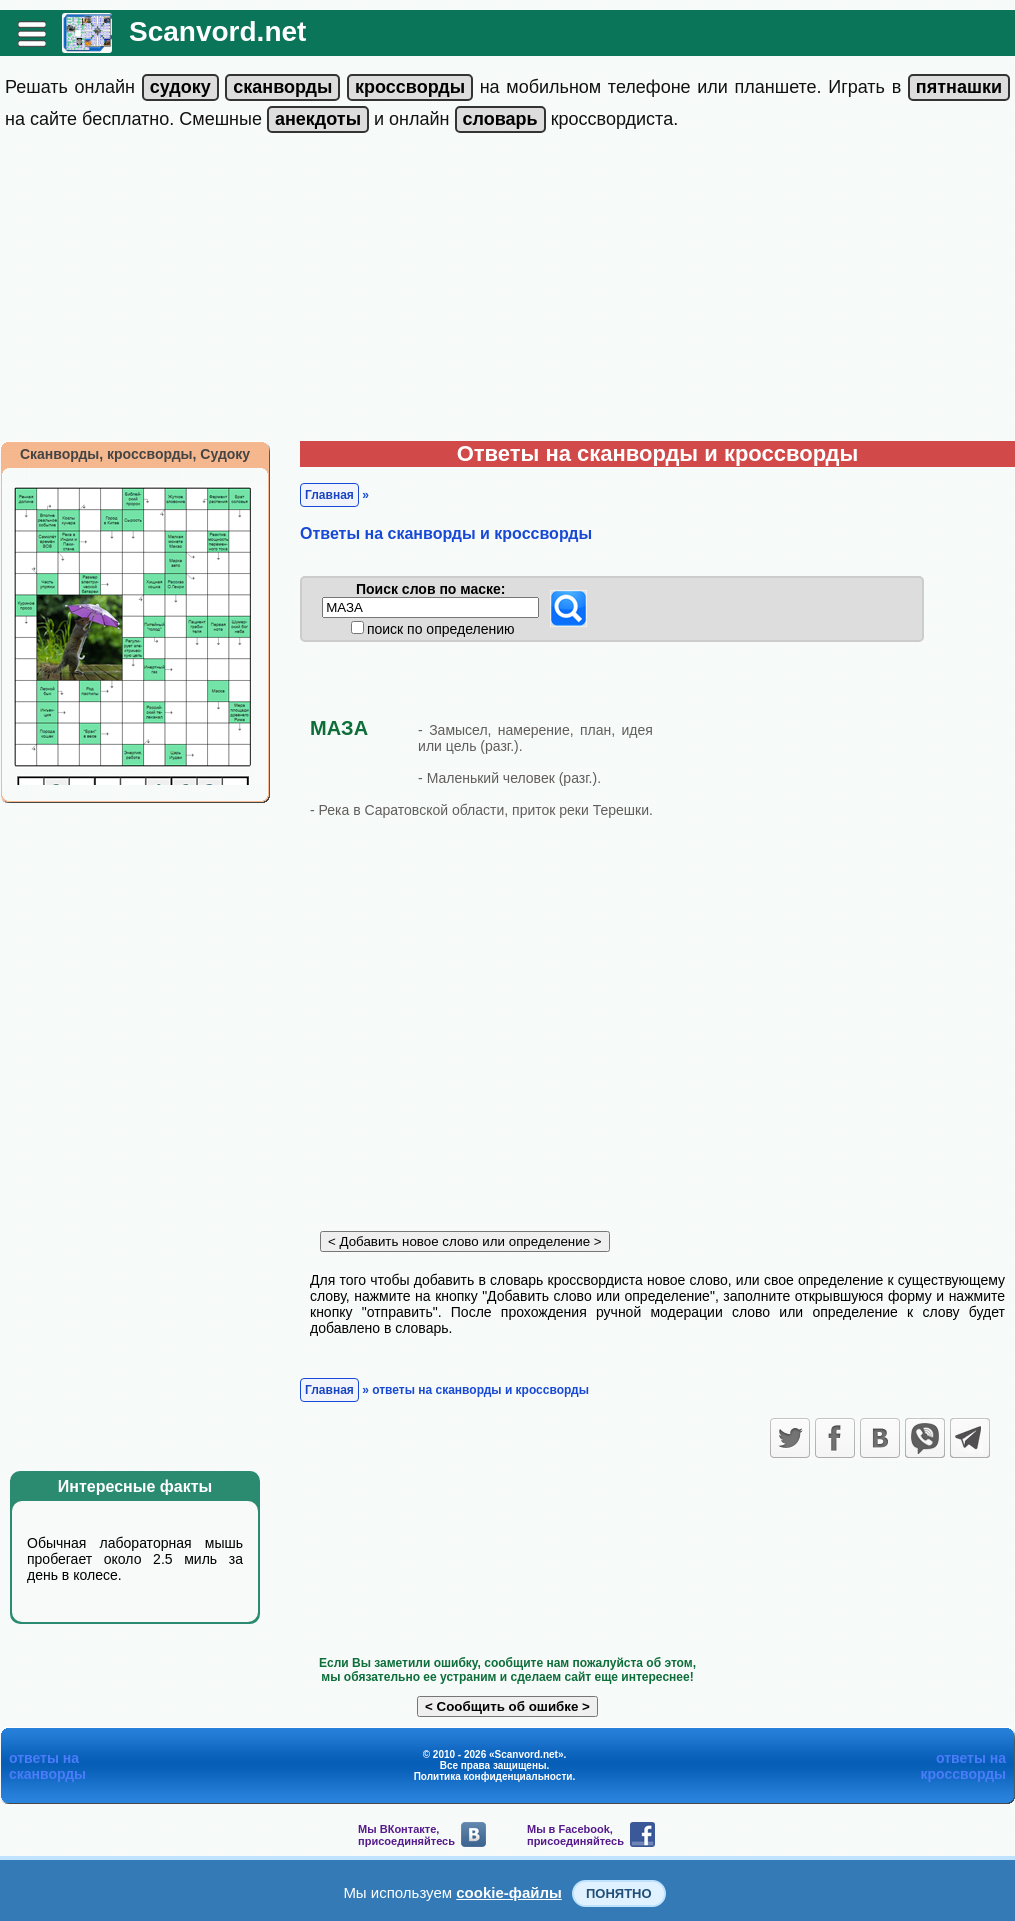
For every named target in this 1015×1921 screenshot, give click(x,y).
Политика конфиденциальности (493, 1776)
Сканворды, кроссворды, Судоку (135, 454)
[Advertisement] (507, 291)
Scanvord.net (217, 31)
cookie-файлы (509, 1892)
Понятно (619, 1893)
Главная (329, 495)
